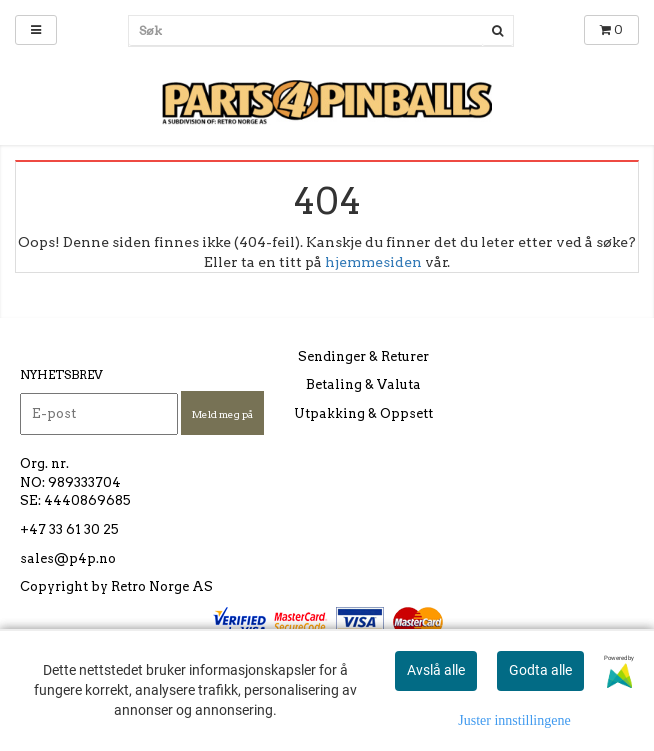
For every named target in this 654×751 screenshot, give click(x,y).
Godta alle (540, 670)
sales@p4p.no (68, 558)
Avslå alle (436, 670)
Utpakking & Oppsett (363, 413)
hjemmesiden (373, 262)
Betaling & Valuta (363, 384)
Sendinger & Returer (363, 356)
